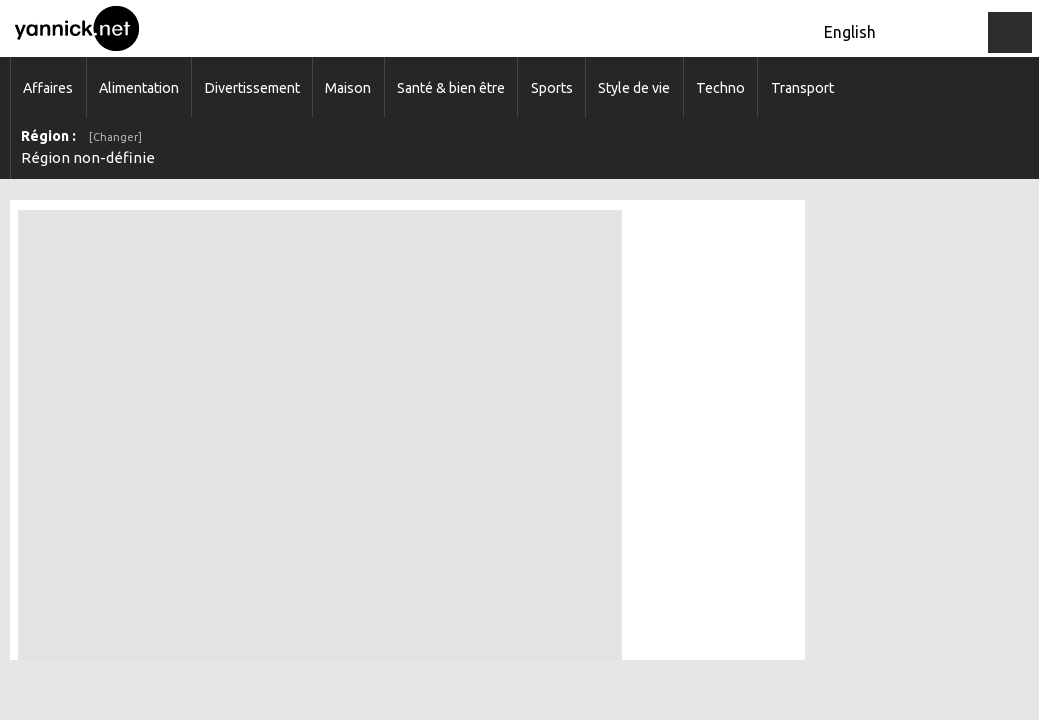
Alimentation (139, 88)
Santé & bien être (451, 88)
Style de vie (634, 88)
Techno (720, 88)
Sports (552, 88)
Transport (802, 88)
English (850, 32)
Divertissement (252, 88)
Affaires (48, 88)
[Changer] (115, 137)
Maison (348, 88)
